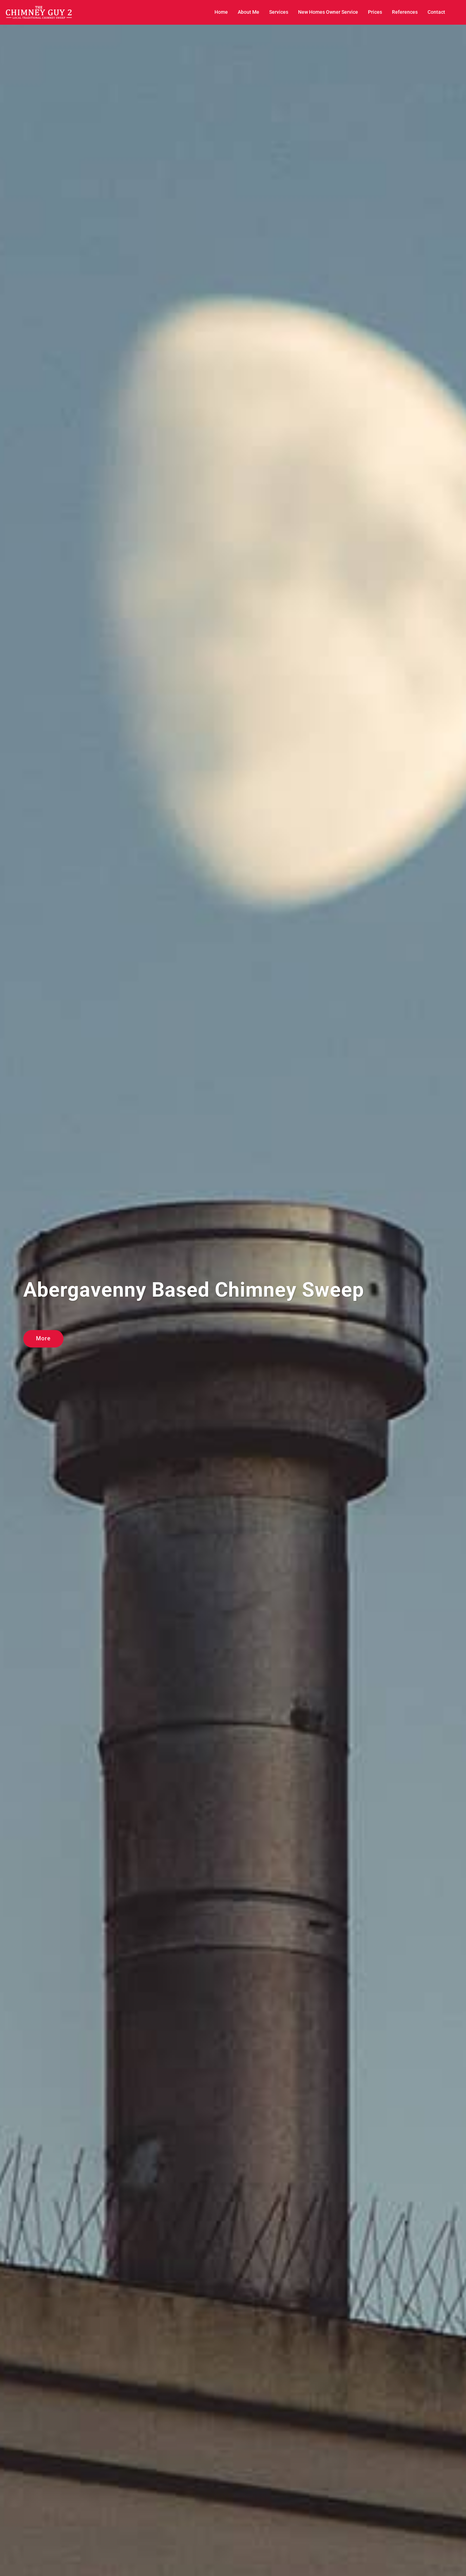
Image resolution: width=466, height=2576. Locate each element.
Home (221, 12)
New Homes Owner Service (328, 12)
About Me (248, 12)
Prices (375, 12)
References (405, 12)
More (43, 1338)
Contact (436, 12)
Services (278, 12)
